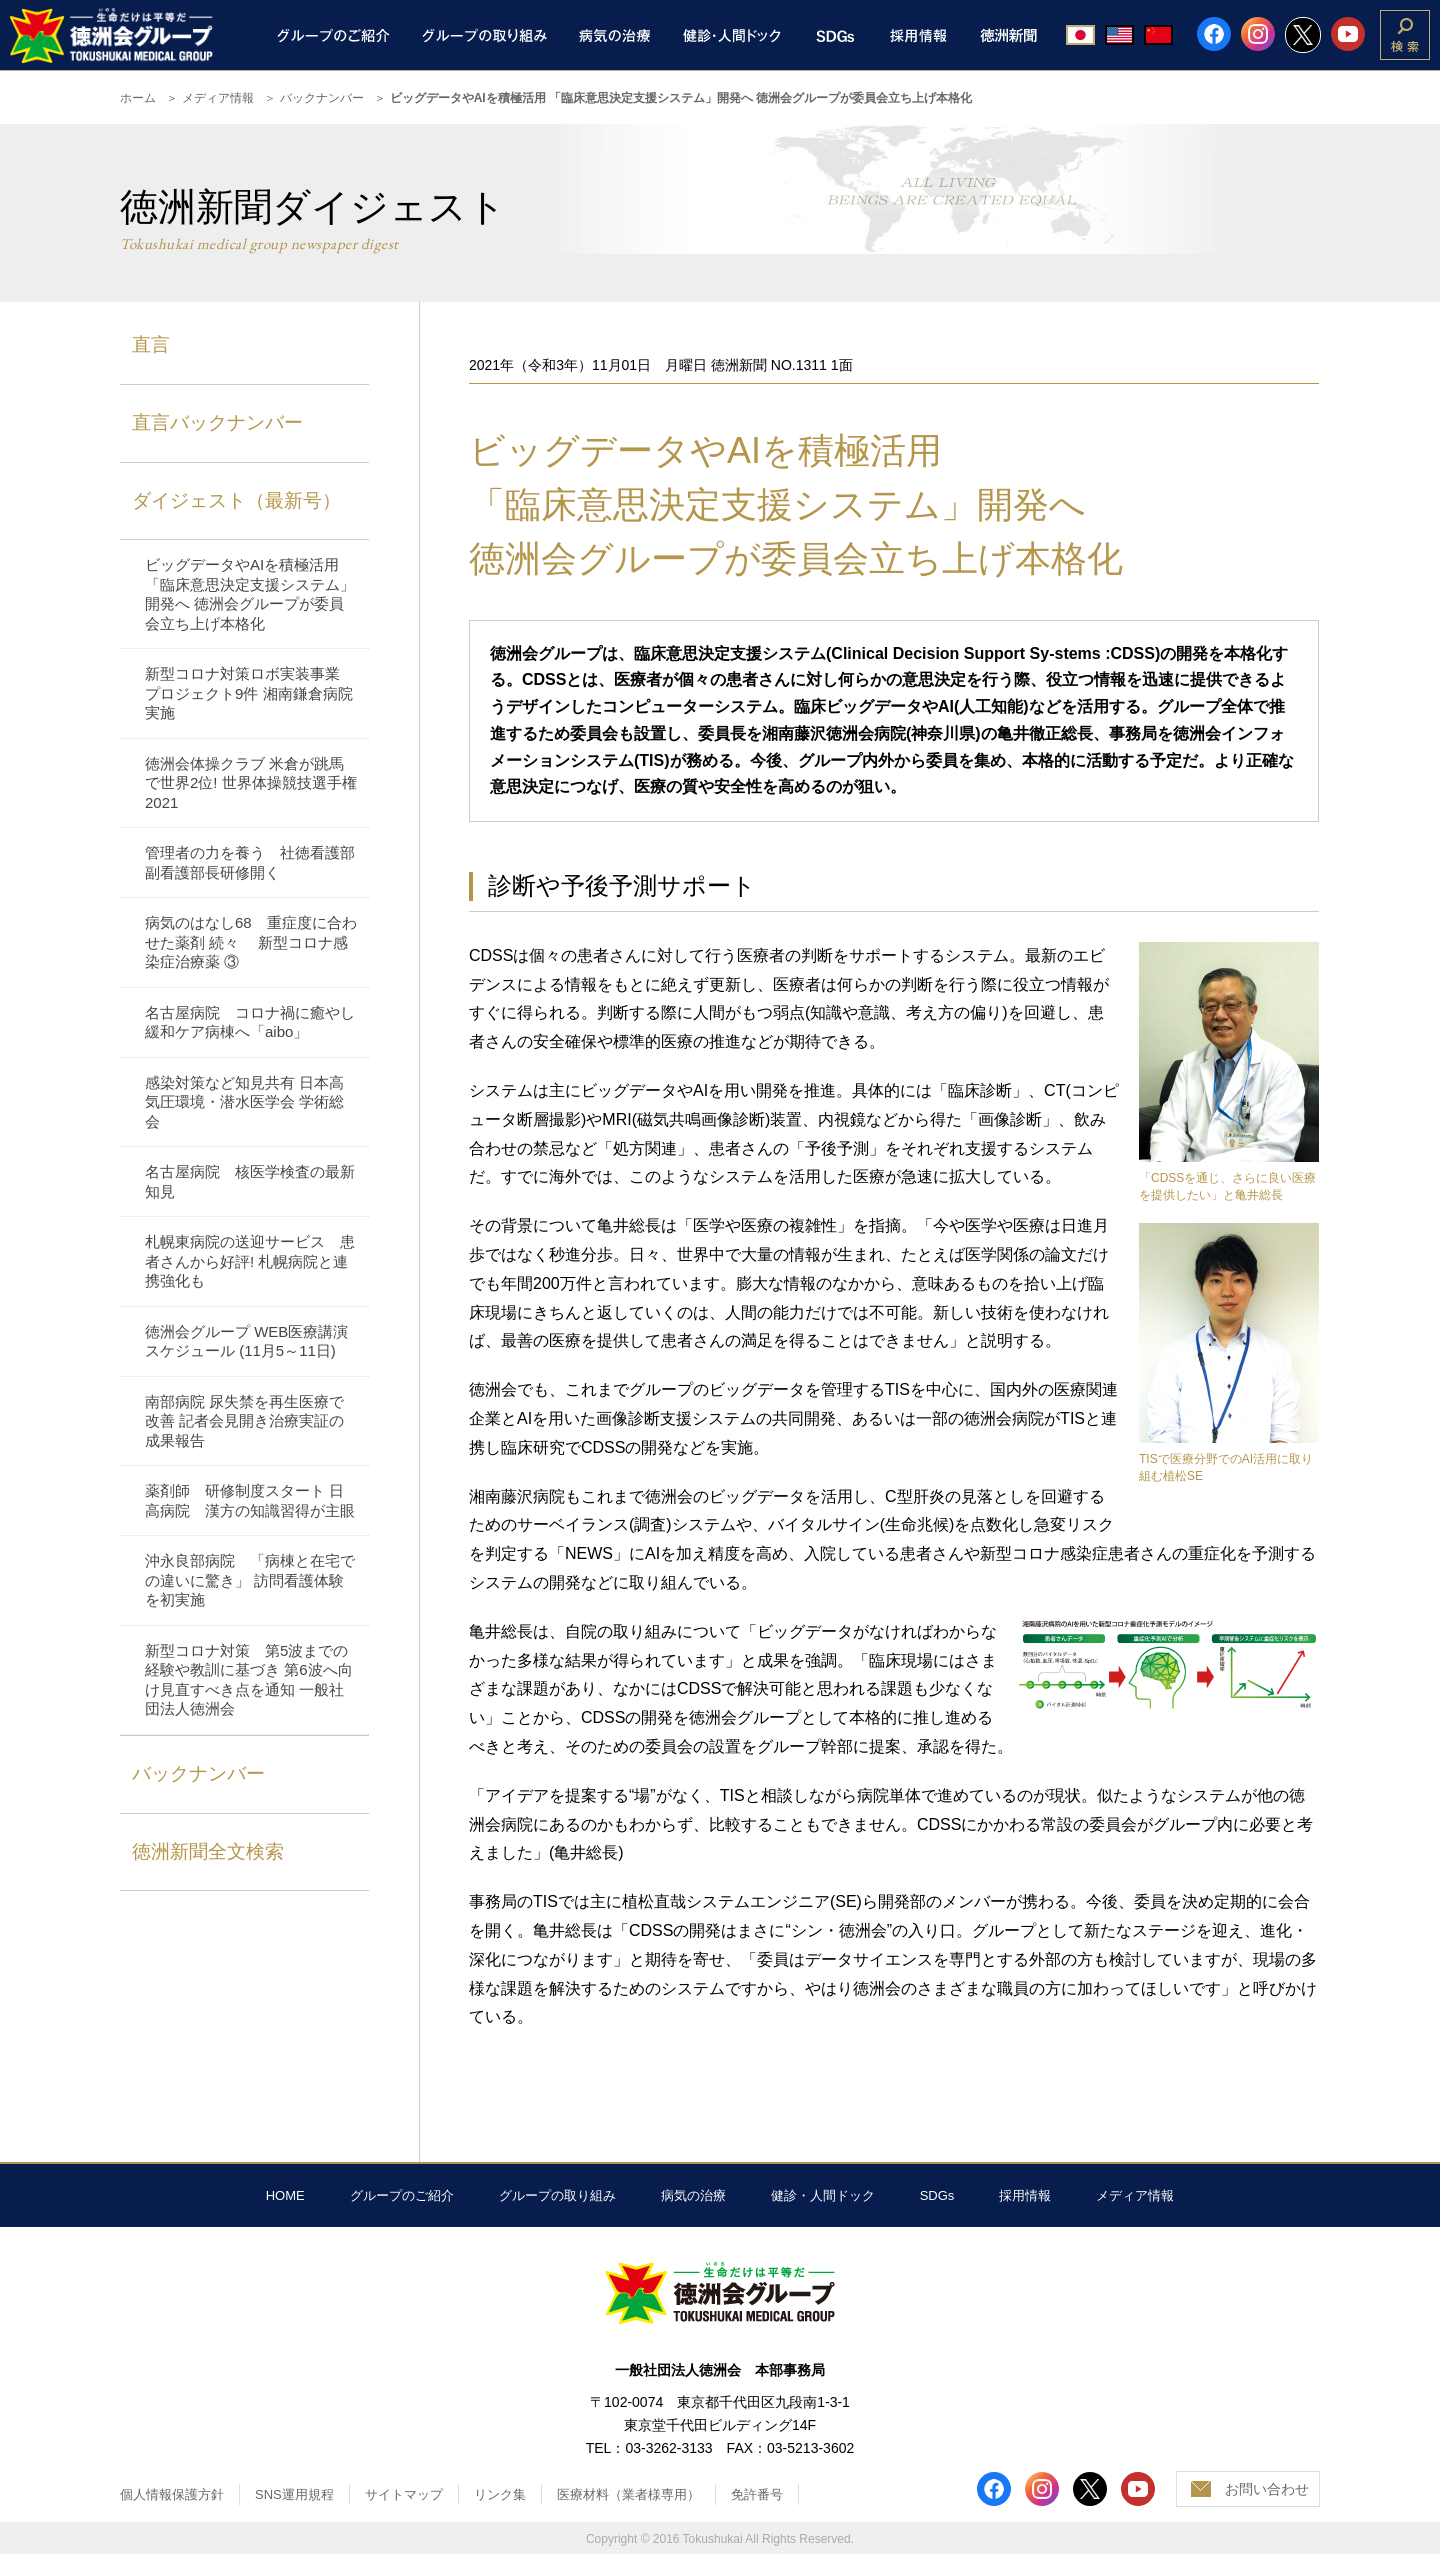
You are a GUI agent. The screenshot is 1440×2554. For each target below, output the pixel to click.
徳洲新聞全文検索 (208, 1851)
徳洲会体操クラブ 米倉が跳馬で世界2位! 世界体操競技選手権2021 (251, 783)
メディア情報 (218, 98)
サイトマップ (404, 2494)
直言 (151, 344)
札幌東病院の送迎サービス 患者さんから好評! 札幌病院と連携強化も (250, 1261)
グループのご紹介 (402, 2195)
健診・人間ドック (823, 2195)
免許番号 (757, 2494)
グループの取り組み (557, 2195)
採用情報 (1025, 2195)
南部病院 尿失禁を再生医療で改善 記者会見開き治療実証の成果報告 (244, 1421)
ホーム (138, 98)
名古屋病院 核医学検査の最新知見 (250, 1181)
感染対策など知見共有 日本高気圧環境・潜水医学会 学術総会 (244, 1102)
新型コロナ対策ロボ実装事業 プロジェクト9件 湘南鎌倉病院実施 (250, 693)
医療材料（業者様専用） (628, 2494)
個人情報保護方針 (172, 2494)
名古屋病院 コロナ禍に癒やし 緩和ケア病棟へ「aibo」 (250, 1022)
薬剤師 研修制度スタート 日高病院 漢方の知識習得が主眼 (250, 1500)
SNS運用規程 (294, 2494)
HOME (285, 2195)
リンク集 (500, 2494)
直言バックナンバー (217, 422)
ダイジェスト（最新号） (236, 500)
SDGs (937, 2195)
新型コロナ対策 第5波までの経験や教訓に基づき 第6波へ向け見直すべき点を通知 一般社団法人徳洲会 (249, 1680)
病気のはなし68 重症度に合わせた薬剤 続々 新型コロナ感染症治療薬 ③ (251, 942)
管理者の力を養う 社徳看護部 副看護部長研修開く (250, 862)
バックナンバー (322, 98)
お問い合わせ (1267, 2489)
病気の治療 (693, 2195)
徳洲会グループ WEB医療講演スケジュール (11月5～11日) (246, 1341)
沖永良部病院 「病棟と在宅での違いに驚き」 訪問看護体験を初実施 (250, 1580)
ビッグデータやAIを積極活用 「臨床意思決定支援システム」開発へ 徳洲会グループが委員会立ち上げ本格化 (250, 594)
